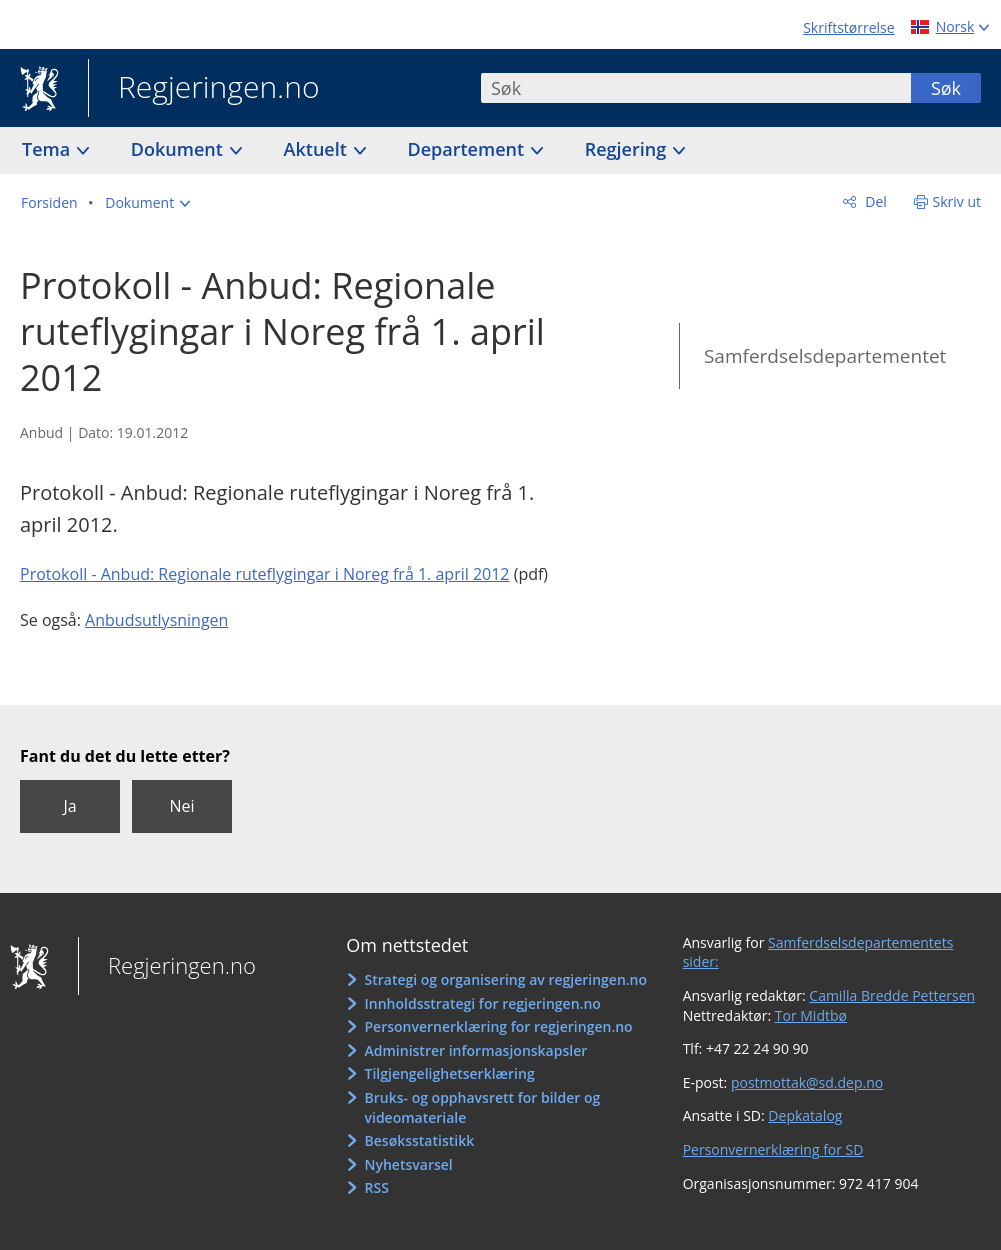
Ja (69, 806)
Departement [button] (468, 149)
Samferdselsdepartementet (825, 356)
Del (874, 201)
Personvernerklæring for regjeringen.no (499, 1026)
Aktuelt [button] (318, 149)
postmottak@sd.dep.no (807, 1082)
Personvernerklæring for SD (773, 1149)
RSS (377, 1187)
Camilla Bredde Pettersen (892, 995)
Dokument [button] (179, 149)
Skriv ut (957, 201)
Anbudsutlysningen (156, 620)
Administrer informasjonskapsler (476, 1050)
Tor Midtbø (811, 1015)
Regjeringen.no (204, 89)
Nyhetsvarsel (409, 1164)
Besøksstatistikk (420, 1140)
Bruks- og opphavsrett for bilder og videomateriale (483, 1107)
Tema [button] (48, 149)
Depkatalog (805, 1115)
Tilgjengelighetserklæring (450, 1073)
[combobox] (696, 88)
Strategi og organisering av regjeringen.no (506, 979)
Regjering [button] (628, 149)
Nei (181, 806)
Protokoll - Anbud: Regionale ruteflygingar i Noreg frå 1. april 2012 (265, 574)
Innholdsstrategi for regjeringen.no (483, 1003)
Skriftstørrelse (848, 27)
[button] (147, 203)
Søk (946, 88)
